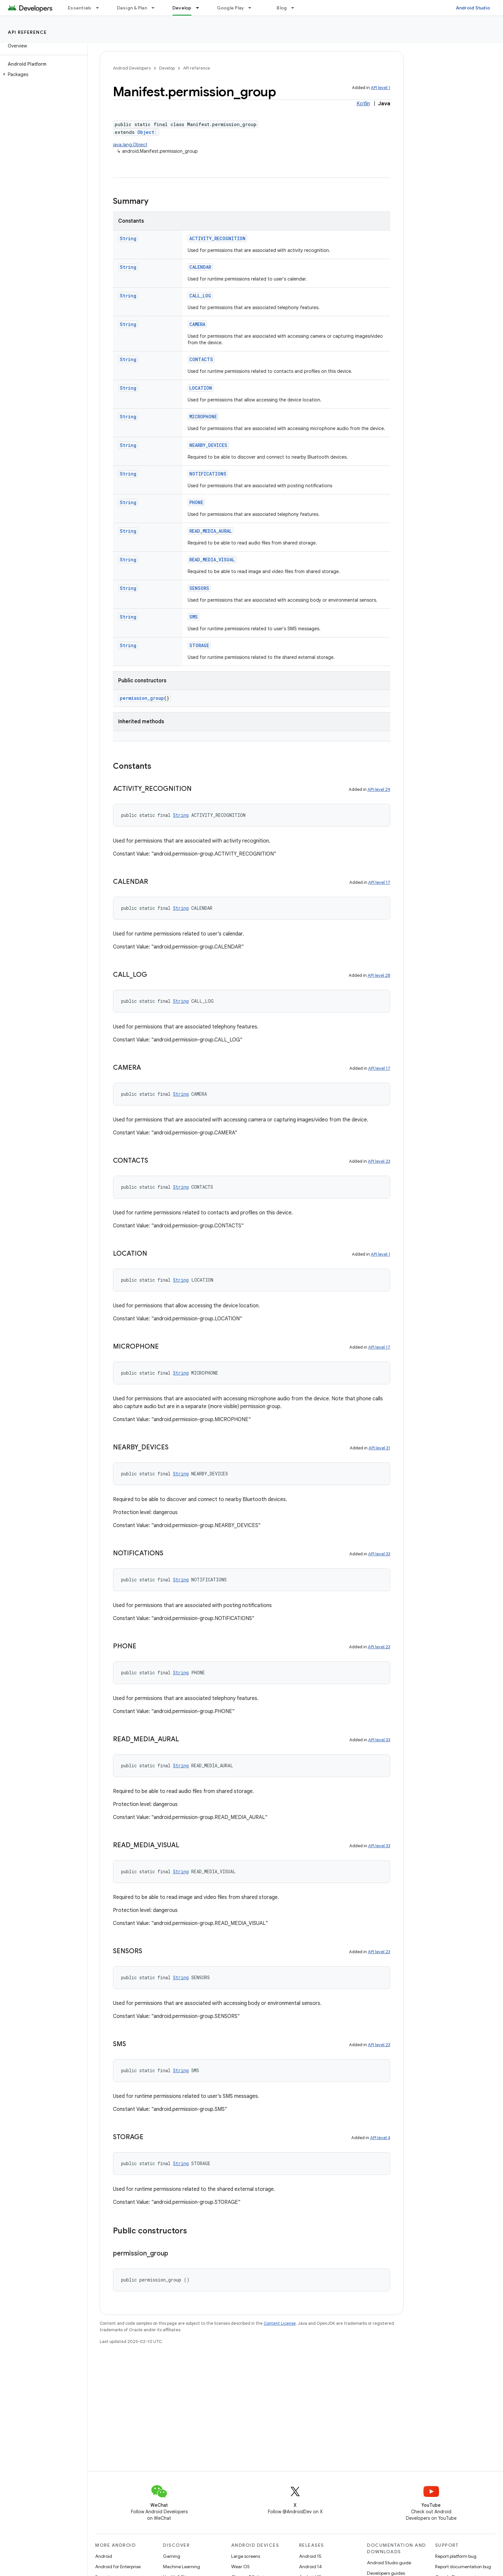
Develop (167, 68)
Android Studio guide (389, 2563)
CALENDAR (200, 267)
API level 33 (379, 1554)
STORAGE (199, 645)
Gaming (171, 2556)
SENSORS (199, 588)
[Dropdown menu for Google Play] (252, 8)
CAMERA (197, 324)
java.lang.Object (130, 145)
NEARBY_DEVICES (208, 445)
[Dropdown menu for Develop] (200, 8)
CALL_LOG (200, 296)
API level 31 (379, 1448)
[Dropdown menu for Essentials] (100, 8)
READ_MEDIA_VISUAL (212, 559)
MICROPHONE (203, 416)
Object (145, 132)
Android (103, 2556)
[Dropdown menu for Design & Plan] (156, 8)
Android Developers (132, 68)
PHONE (196, 502)
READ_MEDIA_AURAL (210, 531)
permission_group (142, 698)
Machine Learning (181, 2566)
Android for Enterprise (118, 2566)
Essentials (80, 8)
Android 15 (310, 2556)
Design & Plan (132, 8)
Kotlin (363, 103)
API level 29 (379, 789)
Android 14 (310, 2566)
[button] (42, 74)
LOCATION (200, 388)
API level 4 (380, 2137)
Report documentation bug (463, 2566)
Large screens (245, 2556)
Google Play (230, 8)
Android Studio (473, 8)
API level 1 (380, 87)
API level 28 (379, 975)
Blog (282, 8)
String (128, 238)
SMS (193, 617)
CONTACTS (201, 359)
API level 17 (379, 882)
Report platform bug (455, 2556)
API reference (27, 32)
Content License (280, 2323)
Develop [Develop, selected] (182, 8)
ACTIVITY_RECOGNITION (217, 238)
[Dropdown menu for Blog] (295, 8)
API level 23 (379, 1161)
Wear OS (240, 2566)
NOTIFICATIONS (207, 474)
